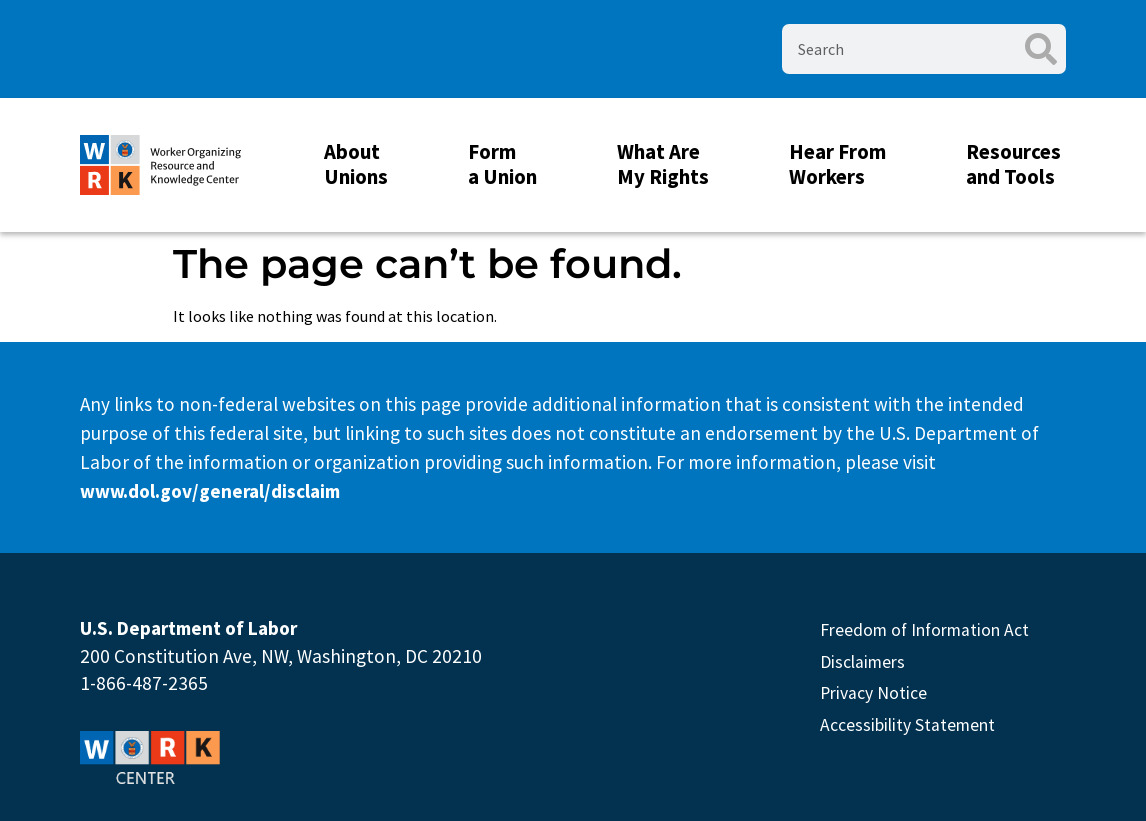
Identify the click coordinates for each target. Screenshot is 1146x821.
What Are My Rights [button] (668, 164)
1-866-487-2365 (144, 683)
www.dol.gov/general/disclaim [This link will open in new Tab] (210, 491)
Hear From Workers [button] (842, 164)
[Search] (1041, 49)
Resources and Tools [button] (1018, 164)
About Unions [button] (361, 164)
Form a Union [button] (507, 164)
